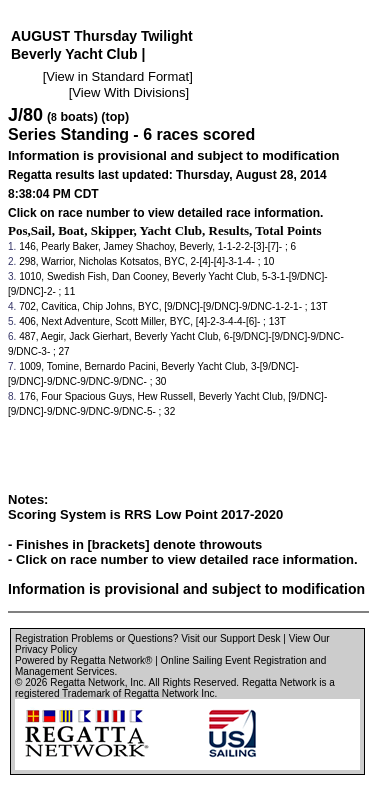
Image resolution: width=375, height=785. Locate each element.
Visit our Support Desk (230, 638)
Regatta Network (87, 682)
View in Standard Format (117, 76)
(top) (115, 117)
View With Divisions (128, 92)
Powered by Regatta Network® (83, 660)
